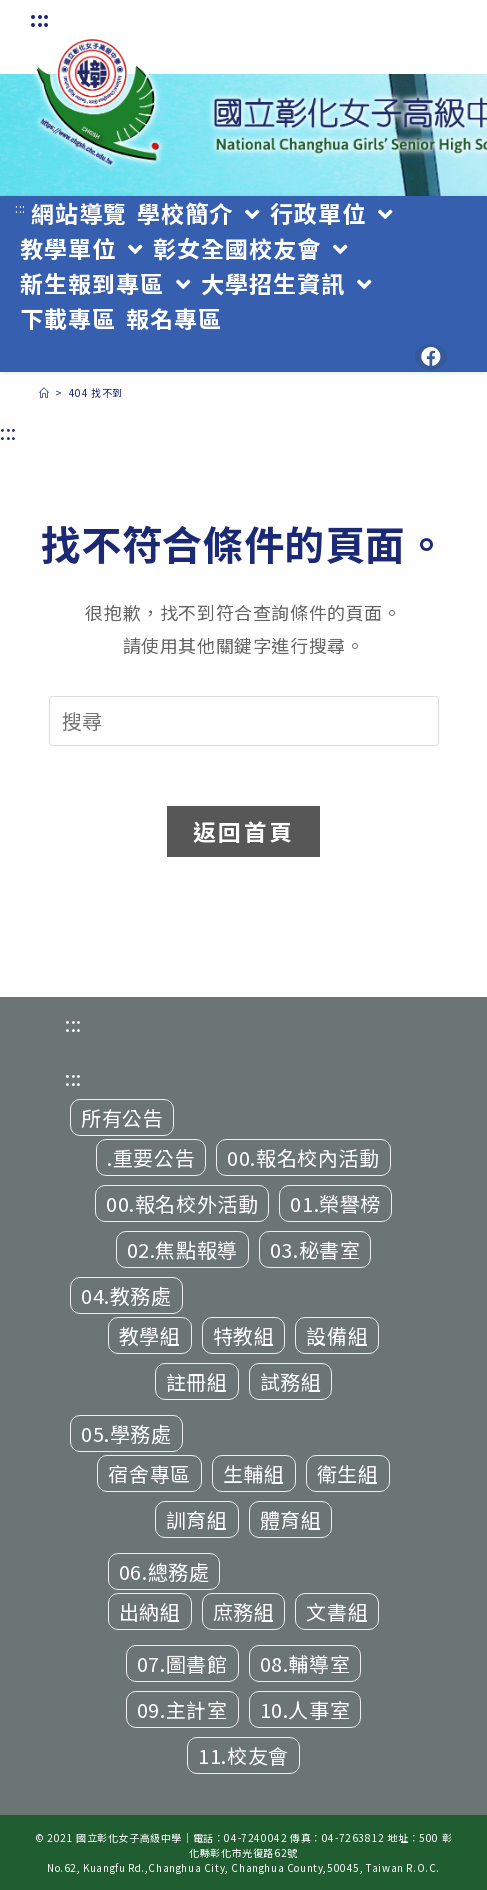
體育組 (291, 1519)
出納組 (150, 1611)
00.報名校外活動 (182, 1203)
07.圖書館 (182, 1663)
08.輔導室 (305, 1663)
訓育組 (197, 1519)
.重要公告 (151, 1157)
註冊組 (197, 1381)
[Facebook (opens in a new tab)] (431, 357)
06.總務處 (164, 1571)
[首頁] (44, 392)
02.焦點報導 (182, 1249)
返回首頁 (243, 831)
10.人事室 (305, 1709)
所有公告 (122, 1117)
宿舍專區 (149, 1473)
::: (40, 18)
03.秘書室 (315, 1249)
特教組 (244, 1335)
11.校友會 (243, 1755)
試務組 (291, 1381)
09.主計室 (182, 1709)
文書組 (337, 1611)
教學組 (150, 1335)
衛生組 (348, 1473)
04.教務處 (126, 1295)
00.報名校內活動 (303, 1157)
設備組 (337, 1335)
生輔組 (254, 1473)
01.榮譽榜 (335, 1203)
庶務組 (244, 1611)
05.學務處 (126, 1433)
